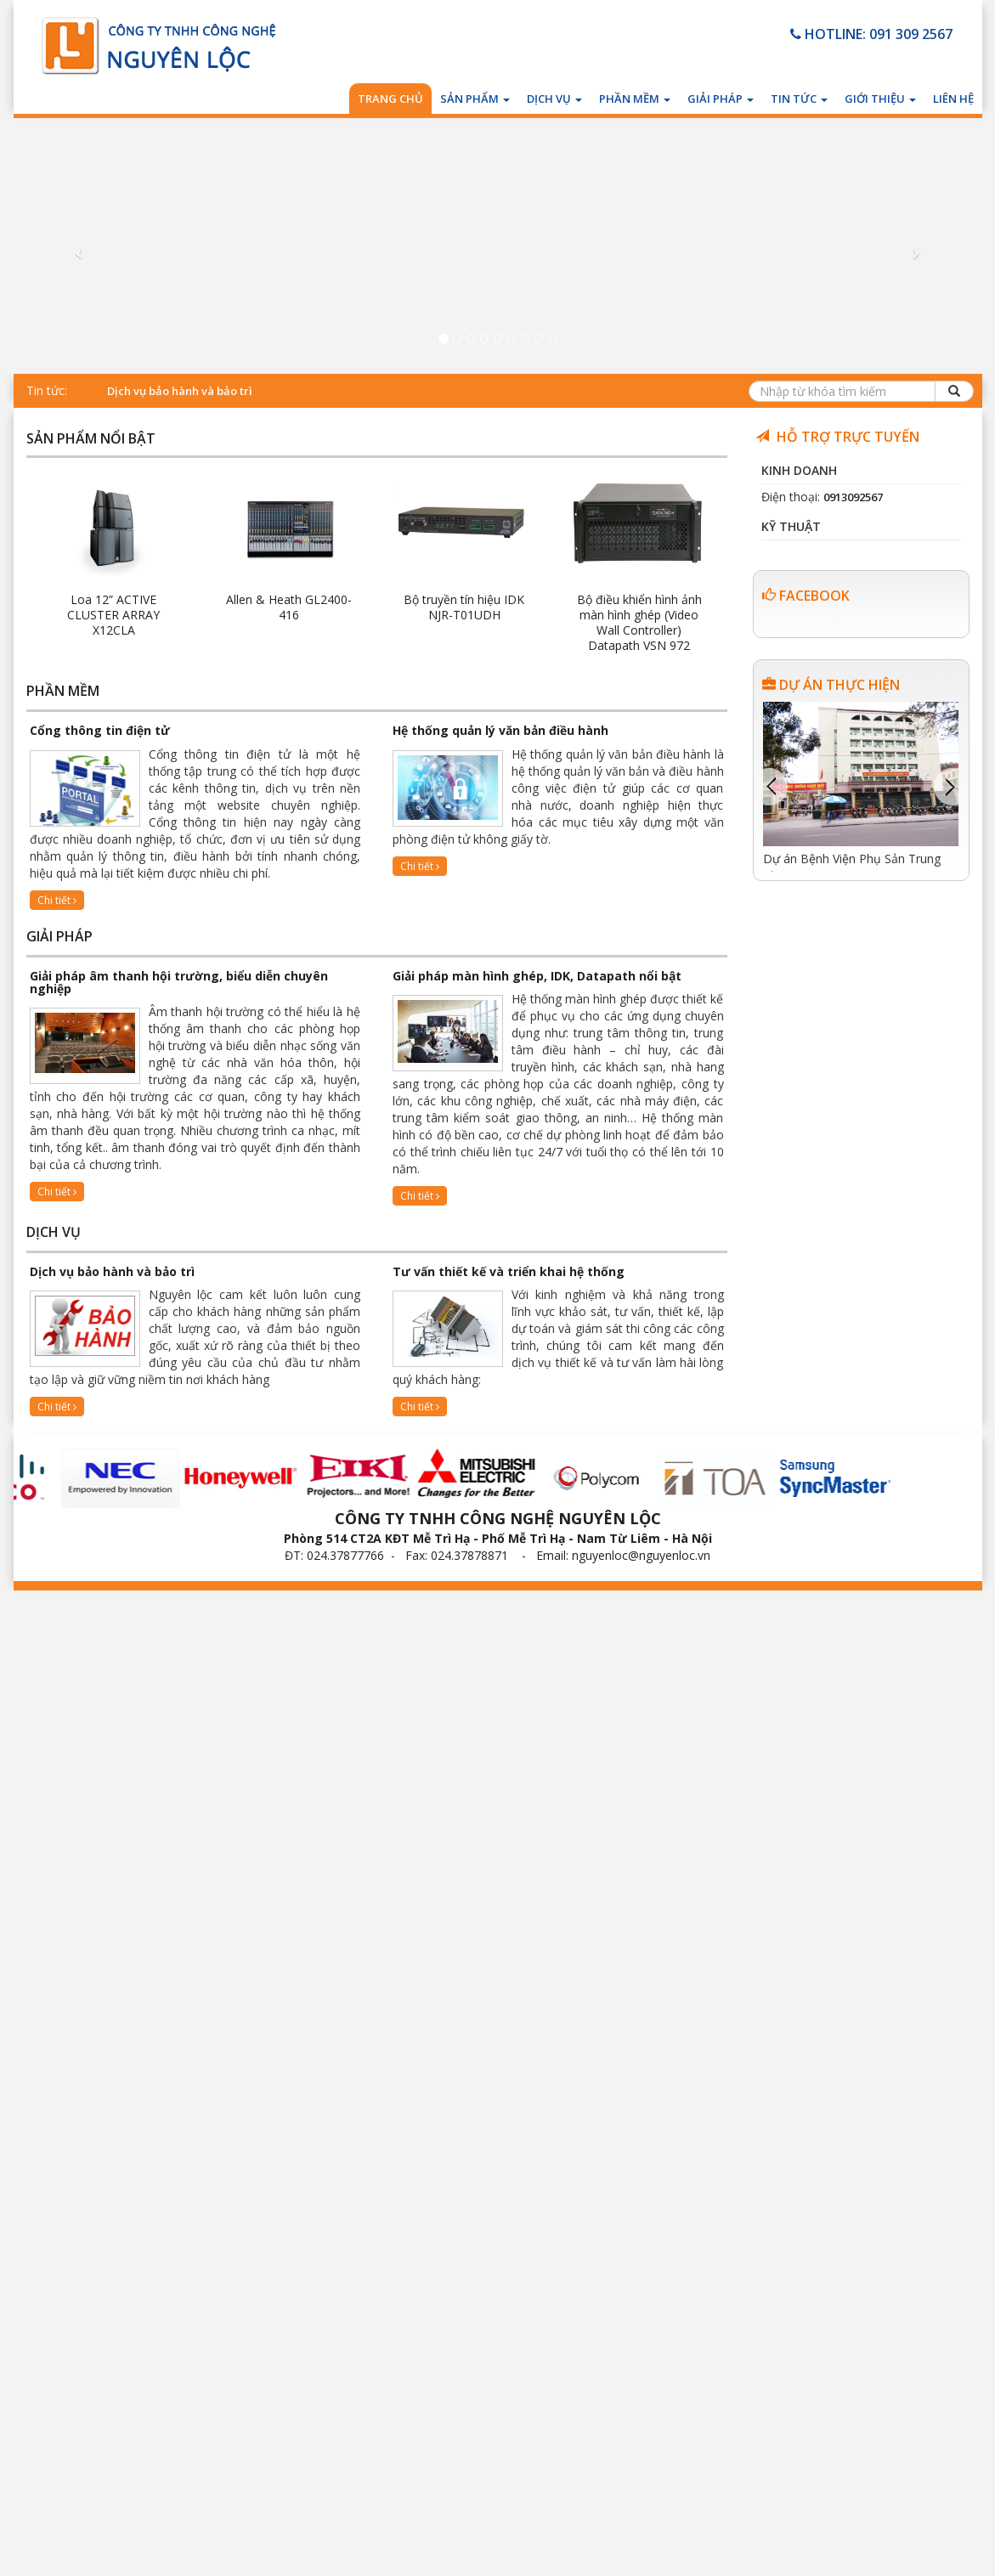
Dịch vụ (554, 98)
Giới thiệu (880, 98)
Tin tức (799, 98)
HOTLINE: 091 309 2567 (871, 33)
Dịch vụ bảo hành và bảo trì (179, 390)
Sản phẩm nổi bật (90, 440)
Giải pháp (720, 98)
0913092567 (853, 497)
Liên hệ (953, 98)
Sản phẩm (475, 98)
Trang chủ (390, 98)
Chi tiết (56, 900)
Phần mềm (634, 98)
